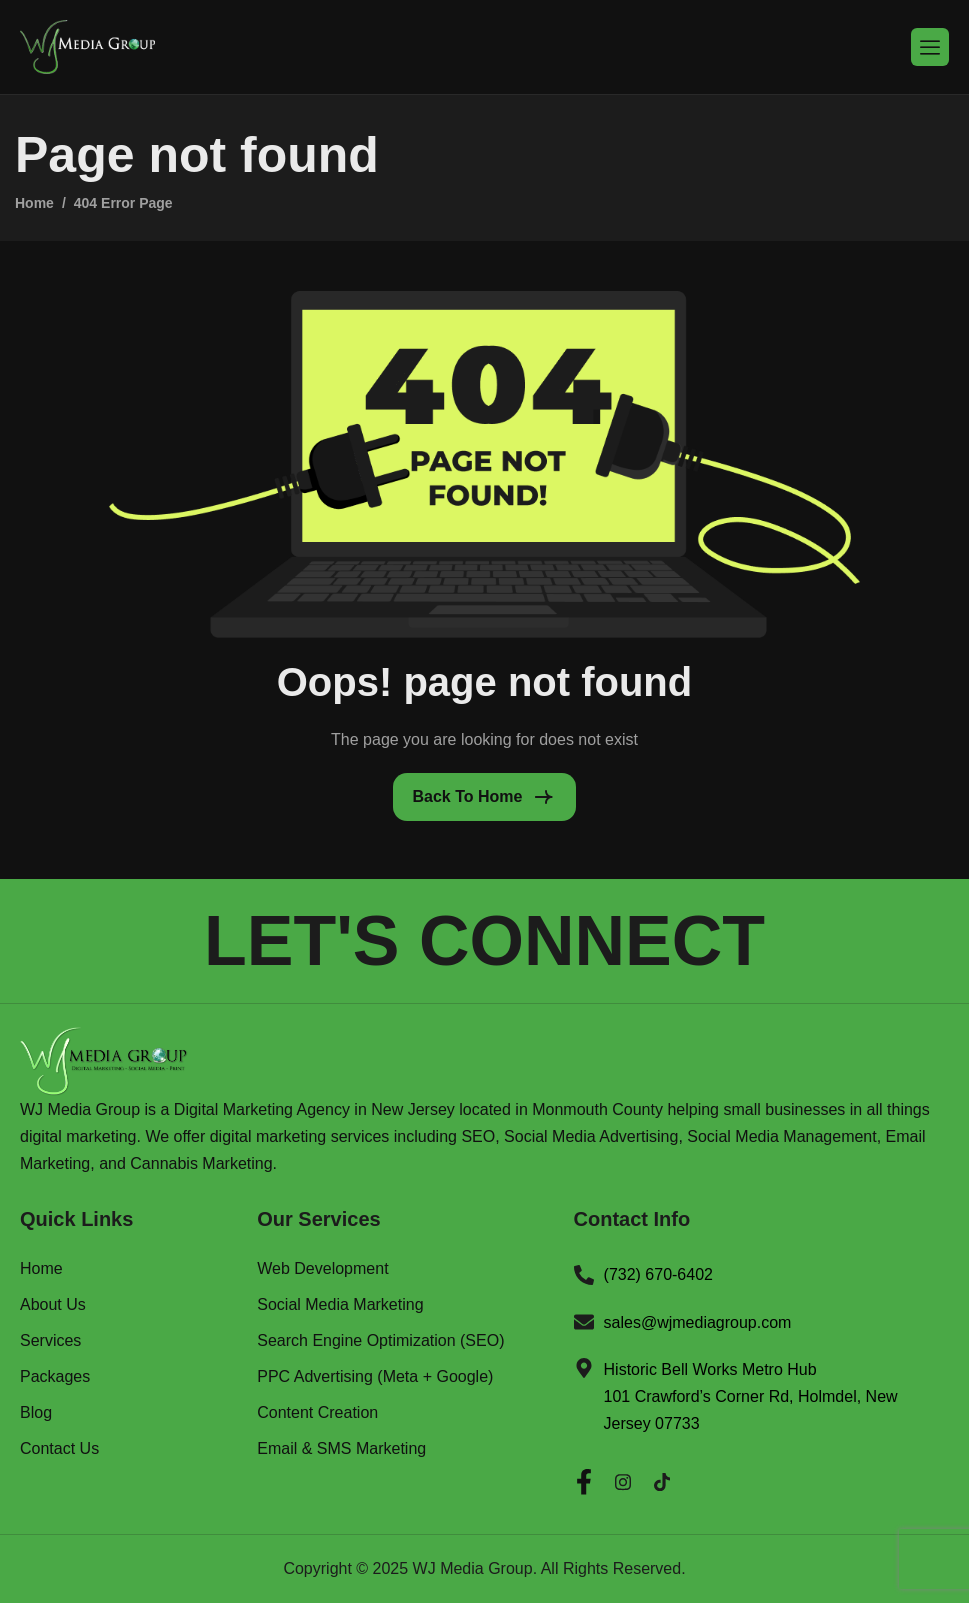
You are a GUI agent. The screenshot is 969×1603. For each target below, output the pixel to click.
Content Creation (317, 1413)
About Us (53, 1305)
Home (41, 1269)
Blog (36, 1413)
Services (50, 1341)
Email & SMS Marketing (341, 1449)
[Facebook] (584, 1477)
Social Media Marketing (340, 1305)
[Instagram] (623, 1477)
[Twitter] (662, 1477)
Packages (55, 1377)
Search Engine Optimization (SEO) (380, 1341)
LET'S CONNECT (484, 941)
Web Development (322, 1269)
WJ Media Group (473, 1568)
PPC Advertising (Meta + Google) (375, 1377)
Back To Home (468, 796)
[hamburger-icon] (930, 47)
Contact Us (59, 1449)
